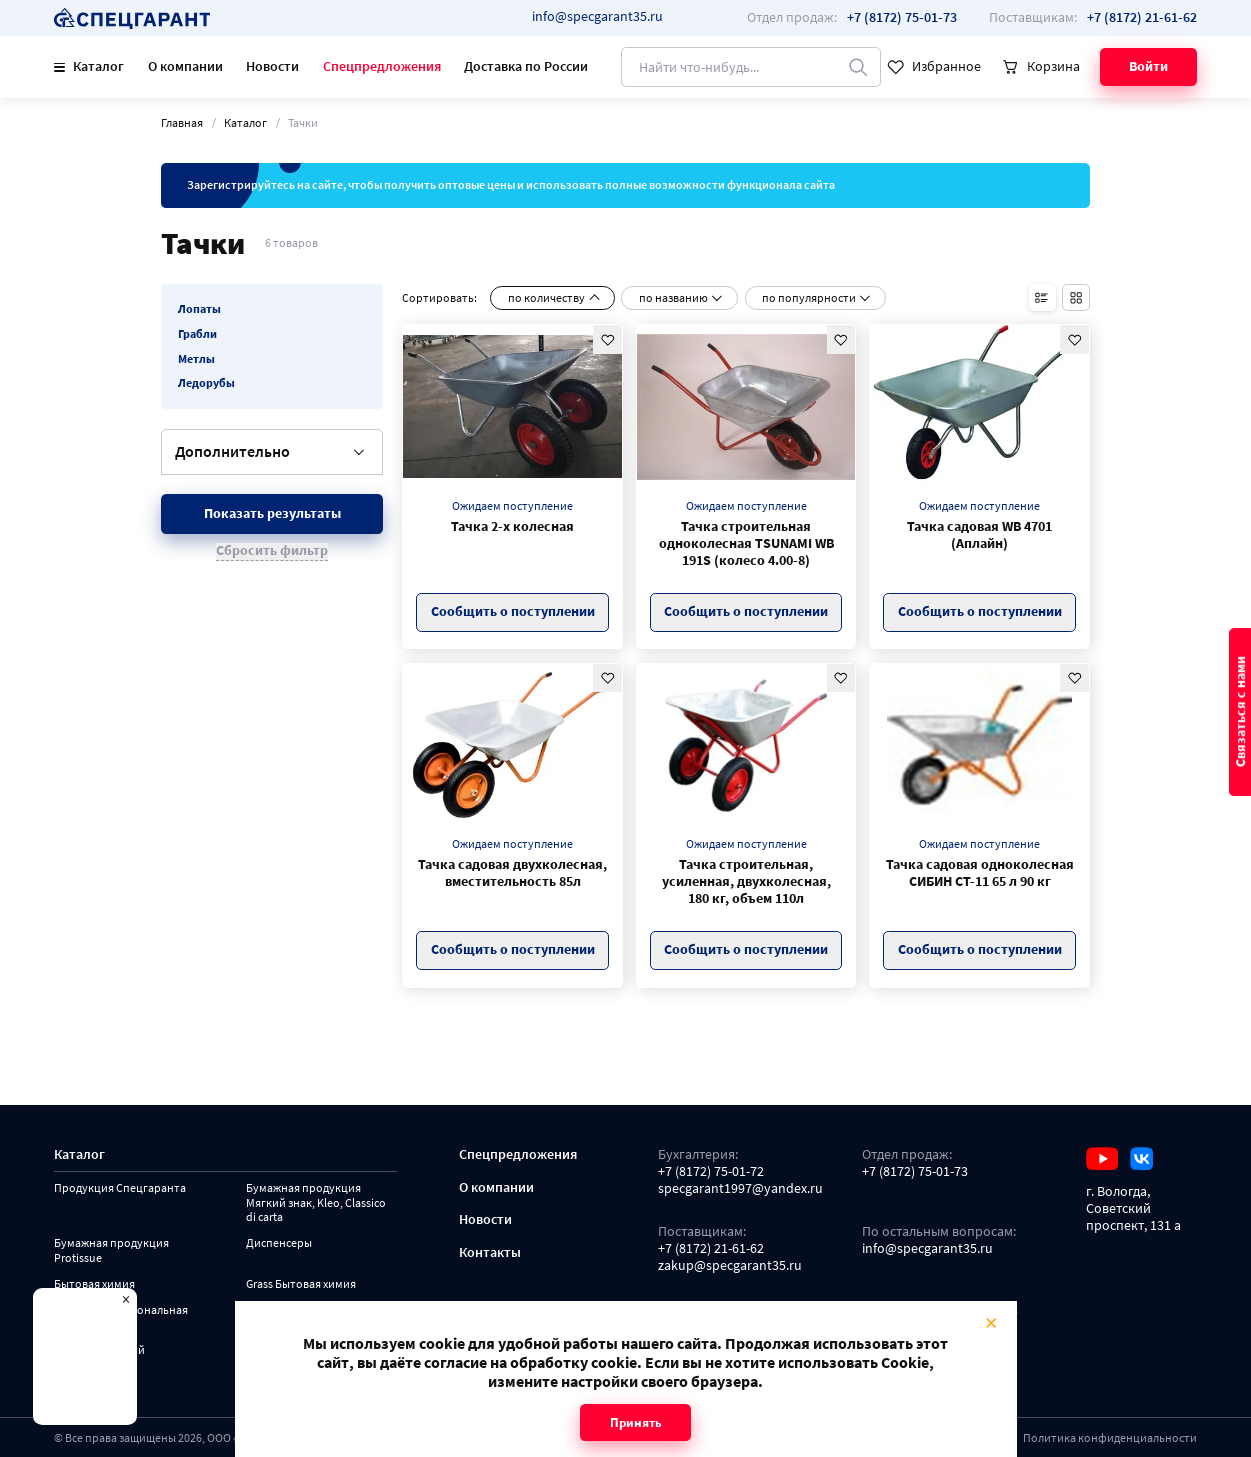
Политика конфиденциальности (1110, 1437)
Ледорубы (206, 383)
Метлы (196, 359)
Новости (272, 66)
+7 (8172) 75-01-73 (915, 1172)
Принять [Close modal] (635, 1422)
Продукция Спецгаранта (120, 1188)
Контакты (490, 1253)
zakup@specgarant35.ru (730, 1266)
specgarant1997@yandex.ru (740, 1189)
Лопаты (199, 309)
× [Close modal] (991, 1321)
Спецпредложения (382, 66)
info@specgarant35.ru (597, 16)
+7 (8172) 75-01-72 (711, 1172)
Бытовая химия (94, 1284)
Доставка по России (526, 66)
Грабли (197, 334)
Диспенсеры (279, 1243)
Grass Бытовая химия (301, 1284)
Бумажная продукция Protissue (111, 1250)
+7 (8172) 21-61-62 (711, 1249)
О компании (185, 66)
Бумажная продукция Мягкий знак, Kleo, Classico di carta (316, 1202)
